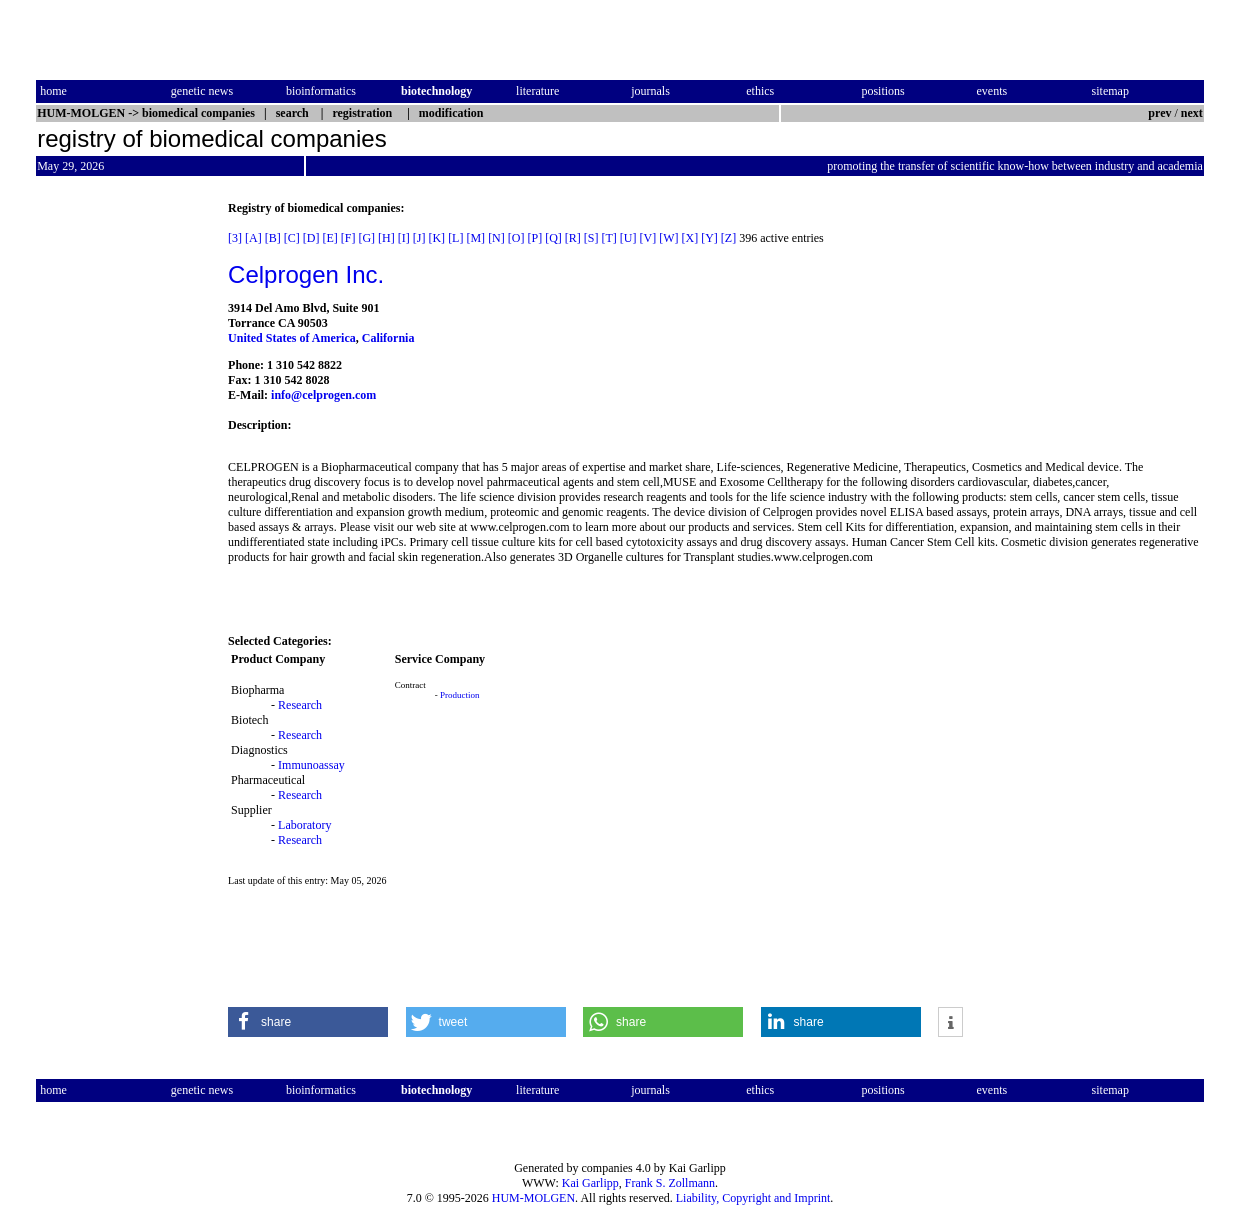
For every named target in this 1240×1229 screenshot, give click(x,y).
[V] (647, 238)
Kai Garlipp (590, 1183)
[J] (419, 238)
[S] (591, 238)
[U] (628, 238)
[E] (329, 238)
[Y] (709, 238)
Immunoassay (311, 765)
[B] (273, 238)
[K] (436, 238)
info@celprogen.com (323, 395)
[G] (366, 238)
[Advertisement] (120, 501)
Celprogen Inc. (306, 274)
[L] (455, 238)
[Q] (553, 238)
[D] (311, 238)
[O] (516, 238)
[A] (253, 238)
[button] (308, 1022)
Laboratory (304, 825)
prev (1159, 113)
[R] (573, 238)
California (388, 338)
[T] (608, 238)
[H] (386, 238)
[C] (292, 238)
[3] (235, 238)
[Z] (728, 238)
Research (300, 705)
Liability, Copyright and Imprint (753, 1198)
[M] (475, 238)
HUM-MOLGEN (533, 1198)
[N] (496, 238)
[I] (404, 238)
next (1192, 113)
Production (460, 695)
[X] (689, 238)
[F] (348, 238)
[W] (668, 238)
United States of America (292, 338)
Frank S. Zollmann (670, 1183)
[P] (534, 238)
